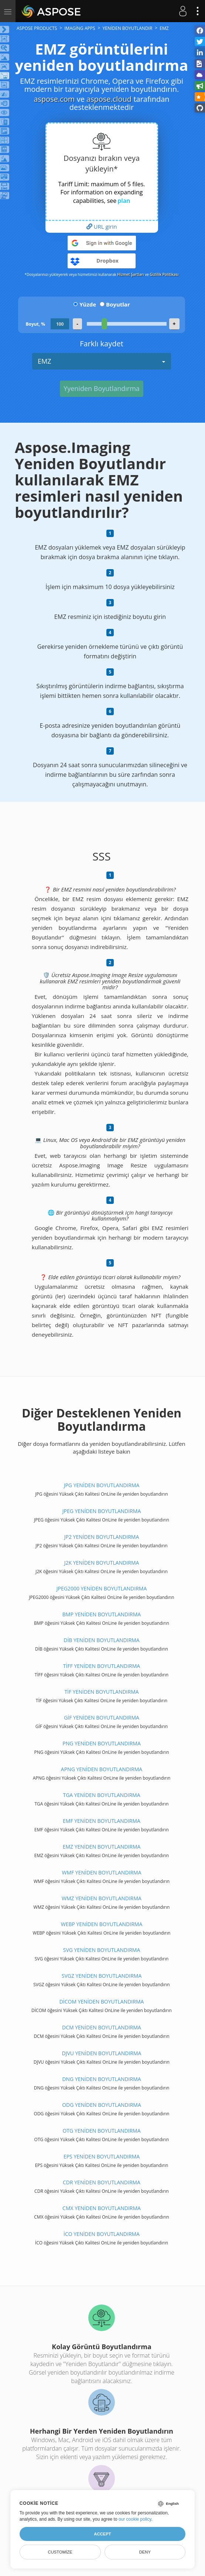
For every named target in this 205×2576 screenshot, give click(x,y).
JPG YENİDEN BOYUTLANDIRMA (102, 1485)
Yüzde (87, 304)
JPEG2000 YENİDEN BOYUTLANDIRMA (102, 1588)
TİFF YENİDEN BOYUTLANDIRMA (101, 1665)
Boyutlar (118, 304)
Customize (60, 2552)
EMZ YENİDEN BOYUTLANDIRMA (102, 1846)
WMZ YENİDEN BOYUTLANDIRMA (101, 1898)
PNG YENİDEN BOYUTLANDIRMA (101, 1743)
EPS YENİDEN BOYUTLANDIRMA (102, 2156)
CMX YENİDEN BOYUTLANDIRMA (101, 2208)
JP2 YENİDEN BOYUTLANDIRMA (101, 1536)
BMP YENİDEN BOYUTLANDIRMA (101, 1614)
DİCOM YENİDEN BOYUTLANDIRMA (101, 2001)
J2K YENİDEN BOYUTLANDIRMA (101, 1562)
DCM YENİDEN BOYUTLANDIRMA (101, 2027)
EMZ (101, 361)
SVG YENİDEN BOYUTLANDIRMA (101, 1949)
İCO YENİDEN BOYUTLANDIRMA (102, 2233)
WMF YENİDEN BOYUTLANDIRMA (101, 1872)
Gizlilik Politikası (164, 274)
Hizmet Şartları (130, 274)
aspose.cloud (108, 99)
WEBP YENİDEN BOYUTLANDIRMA (102, 1924)
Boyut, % (35, 324)
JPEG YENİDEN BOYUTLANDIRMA (101, 1510)
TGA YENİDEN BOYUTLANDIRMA (101, 1794)
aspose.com (54, 99)
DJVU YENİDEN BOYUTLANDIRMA (101, 2053)
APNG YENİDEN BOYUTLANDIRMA (101, 1769)
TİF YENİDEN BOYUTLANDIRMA (101, 1691)
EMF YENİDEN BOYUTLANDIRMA (101, 1820)
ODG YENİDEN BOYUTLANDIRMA (101, 2104)
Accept (102, 2534)
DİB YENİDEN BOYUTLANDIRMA (101, 1640)
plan (123, 201)
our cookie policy (135, 2519)
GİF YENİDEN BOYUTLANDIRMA (101, 1717)
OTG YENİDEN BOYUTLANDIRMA (101, 2130)
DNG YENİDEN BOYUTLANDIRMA (101, 2078)
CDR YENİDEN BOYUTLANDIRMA (101, 2182)
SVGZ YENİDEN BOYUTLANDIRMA (102, 1975)
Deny (145, 2552)
